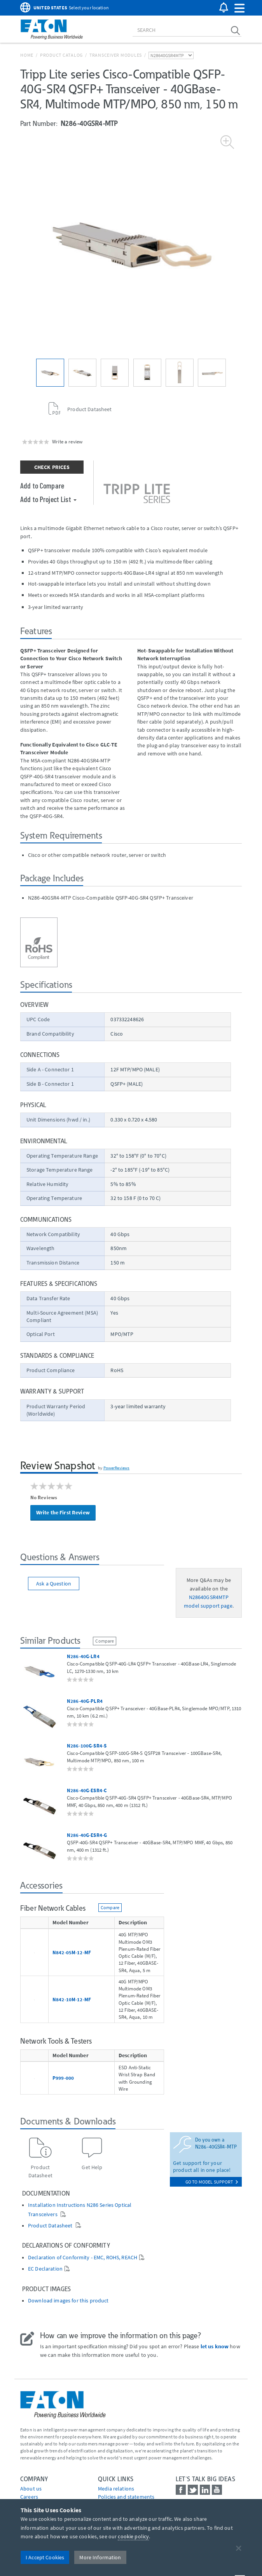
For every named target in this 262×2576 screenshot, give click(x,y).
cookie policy (133, 2536)
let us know (215, 2346)
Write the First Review (63, 1512)
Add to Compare (42, 485)
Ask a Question (53, 1583)
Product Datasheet (51, 2225)
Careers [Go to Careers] (29, 2496)
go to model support (211, 2182)
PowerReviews (116, 1467)
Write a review (67, 441)
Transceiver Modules (115, 55)
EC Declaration (45, 2269)
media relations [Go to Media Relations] (116, 2488)
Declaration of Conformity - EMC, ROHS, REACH (82, 2257)
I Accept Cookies (45, 2557)
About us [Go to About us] (31, 2488)
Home (26, 55)
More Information (100, 2557)
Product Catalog (61, 55)
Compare (104, 1641)
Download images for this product (68, 2300)
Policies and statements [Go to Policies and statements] (126, 2496)
